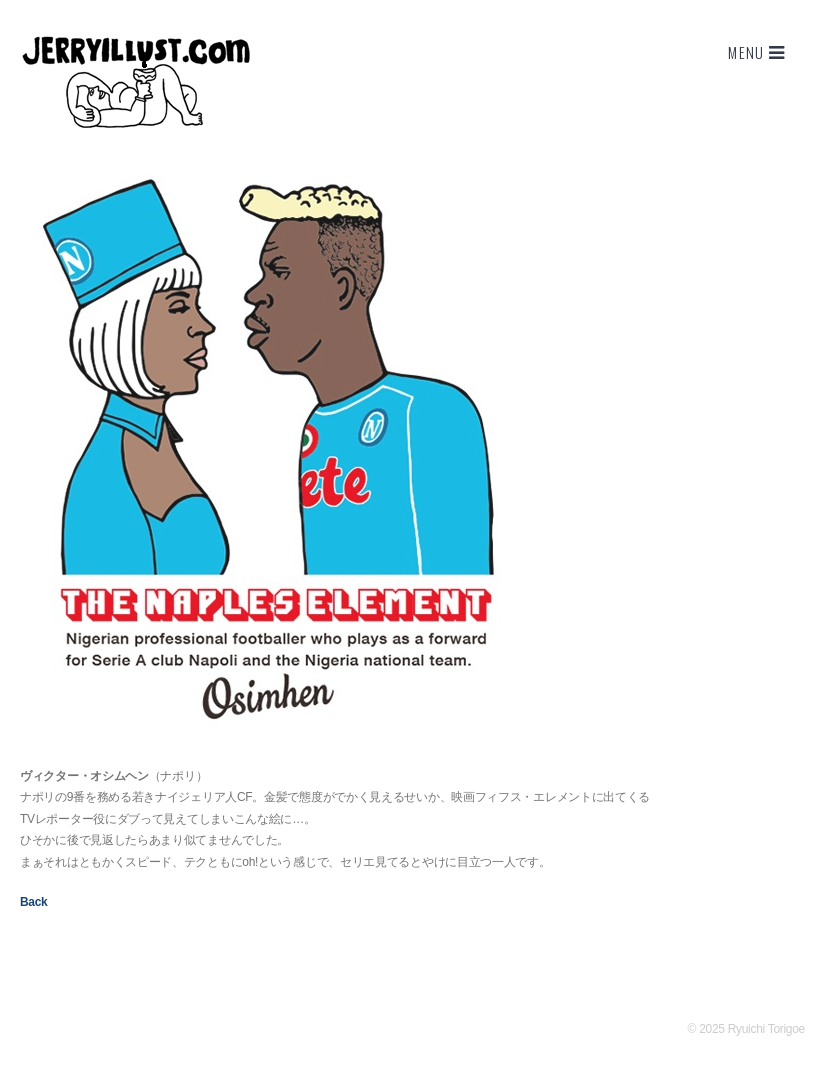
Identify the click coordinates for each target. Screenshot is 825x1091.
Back (34, 902)
